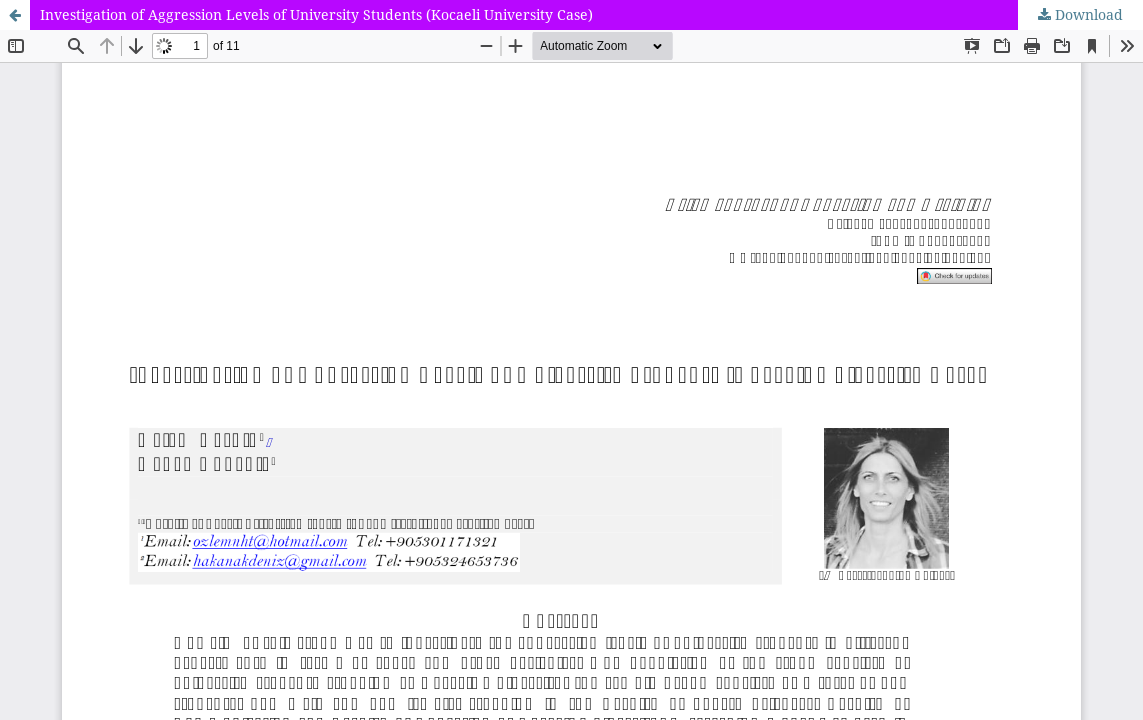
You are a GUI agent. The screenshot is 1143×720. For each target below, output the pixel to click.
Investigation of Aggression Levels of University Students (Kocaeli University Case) (316, 14)
